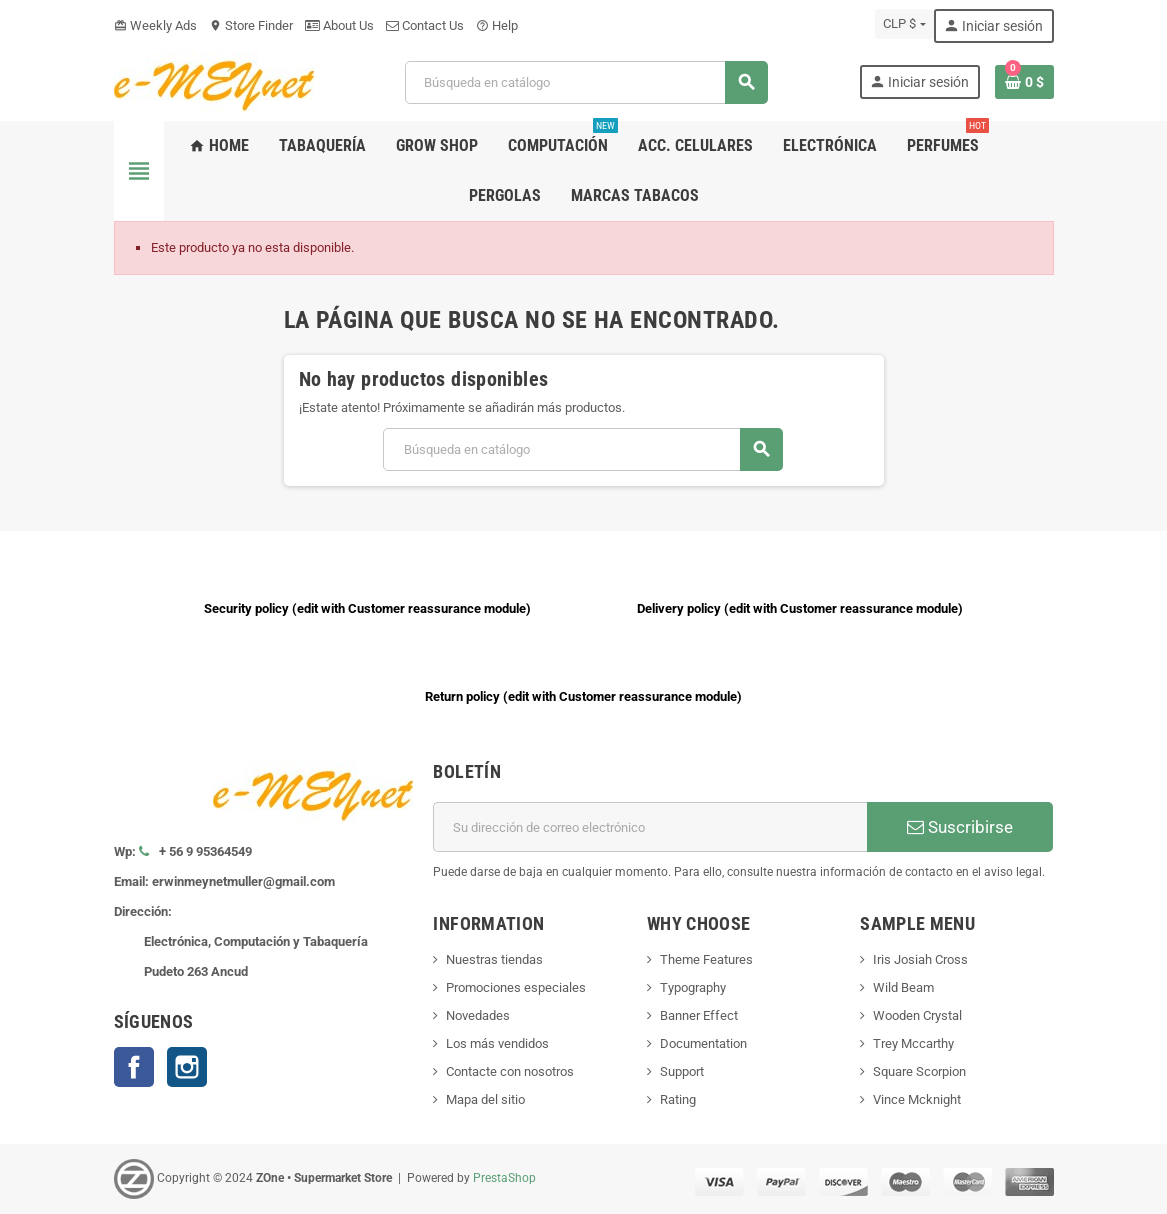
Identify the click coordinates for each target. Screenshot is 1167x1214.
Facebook (134, 1067)
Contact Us (425, 25)
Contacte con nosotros (510, 1071)
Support (682, 1071)
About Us (339, 25)
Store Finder (251, 25)
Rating (678, 1099)
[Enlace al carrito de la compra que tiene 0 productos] (1024, 82)
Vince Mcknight (917, 1099)
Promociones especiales (516, 987)
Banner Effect (699, 1015)
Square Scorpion (919, 1071)
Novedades (478, 1015)
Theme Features (706, 959)
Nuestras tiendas (494, 959)
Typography (693, 987)
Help (497, 25)
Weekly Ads (155, 25)
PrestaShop (504, 1178)
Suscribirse (960, 827)
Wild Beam (903, 987)
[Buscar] (586, 82)
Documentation (703, 1043)
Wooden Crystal (917, 1015)
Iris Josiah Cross (920, 959)
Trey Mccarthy (913, 1043)
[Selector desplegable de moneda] (904, 24)
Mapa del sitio (485, 1099)
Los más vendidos (497, 1043)
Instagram (187, 1067)
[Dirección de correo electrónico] (650, 827)
